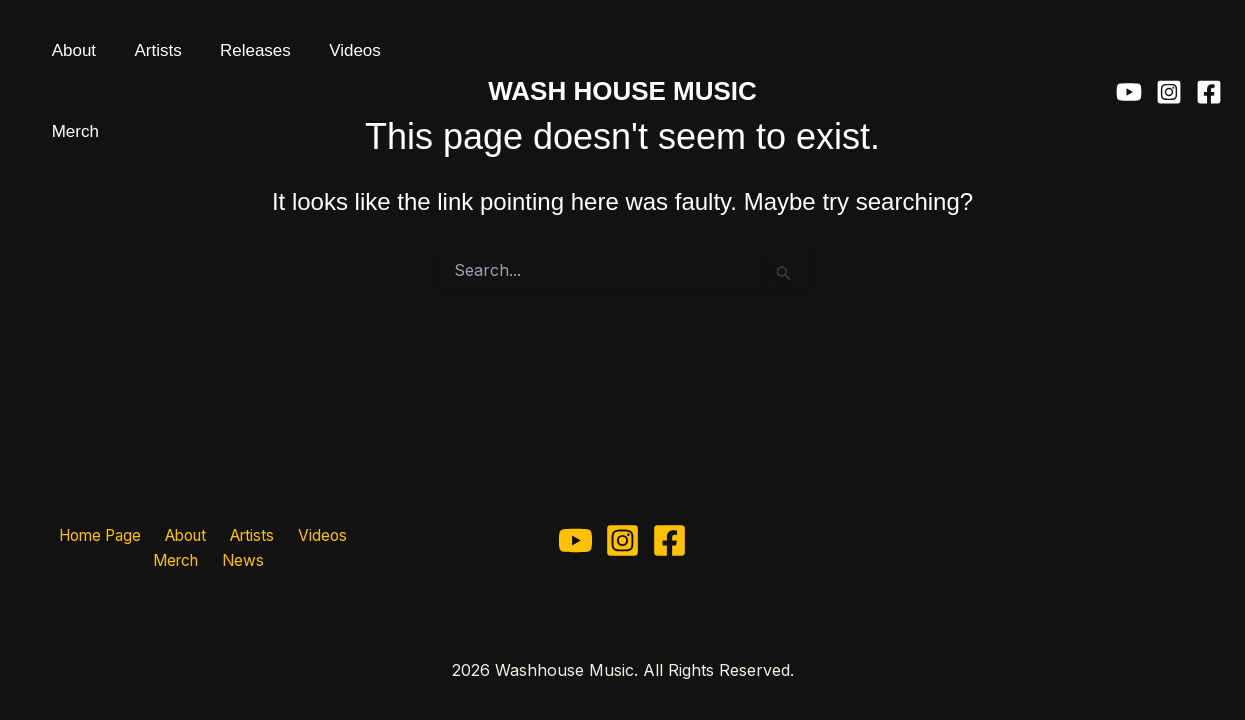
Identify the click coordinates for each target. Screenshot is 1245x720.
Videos (291, 59)
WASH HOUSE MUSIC (622, 59)
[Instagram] (1169, 60)
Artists (130, 59)
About (65, 59)
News (209, 561)
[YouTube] (1129, 60)
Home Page (72, 534)
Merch (360, 59)
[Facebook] (1209, 60)
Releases (209, 59)
